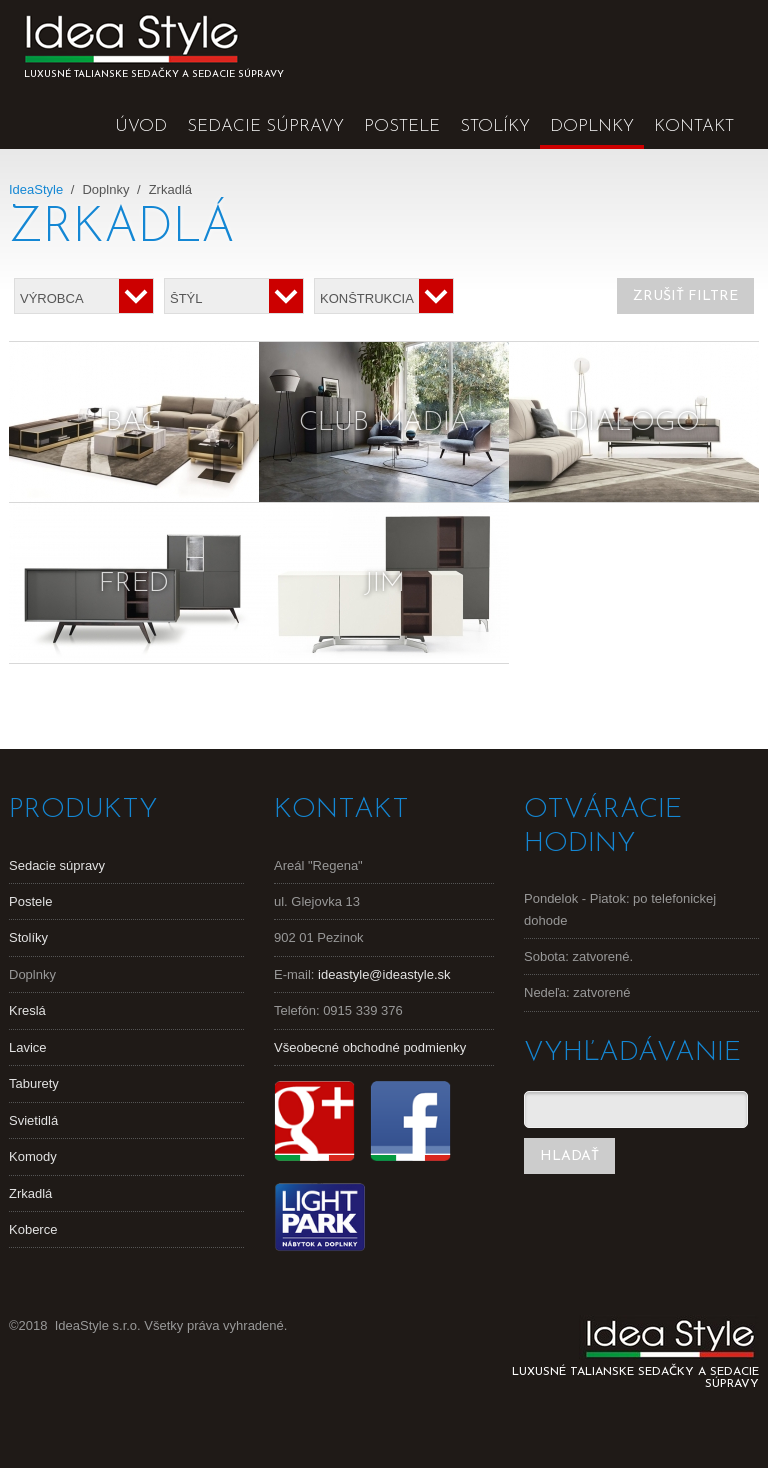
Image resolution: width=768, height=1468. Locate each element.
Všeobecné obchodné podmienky (370, 1047)
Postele (402, 126)
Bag (134, 423)
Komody (33, 1156)
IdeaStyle (36, 189)
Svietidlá (33, 1120)
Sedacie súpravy (265, 126)
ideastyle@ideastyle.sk (384, 974)
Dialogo (634, 423)
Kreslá (27, 1010)
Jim (384, 584)
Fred (134, 584)
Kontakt (694, 126)
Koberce (33, 1229)
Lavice (28, 1047)
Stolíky (495, 126)
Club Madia (384, 423)
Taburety (34, 1083)
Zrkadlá (30, 1193)
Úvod (141, 126)
